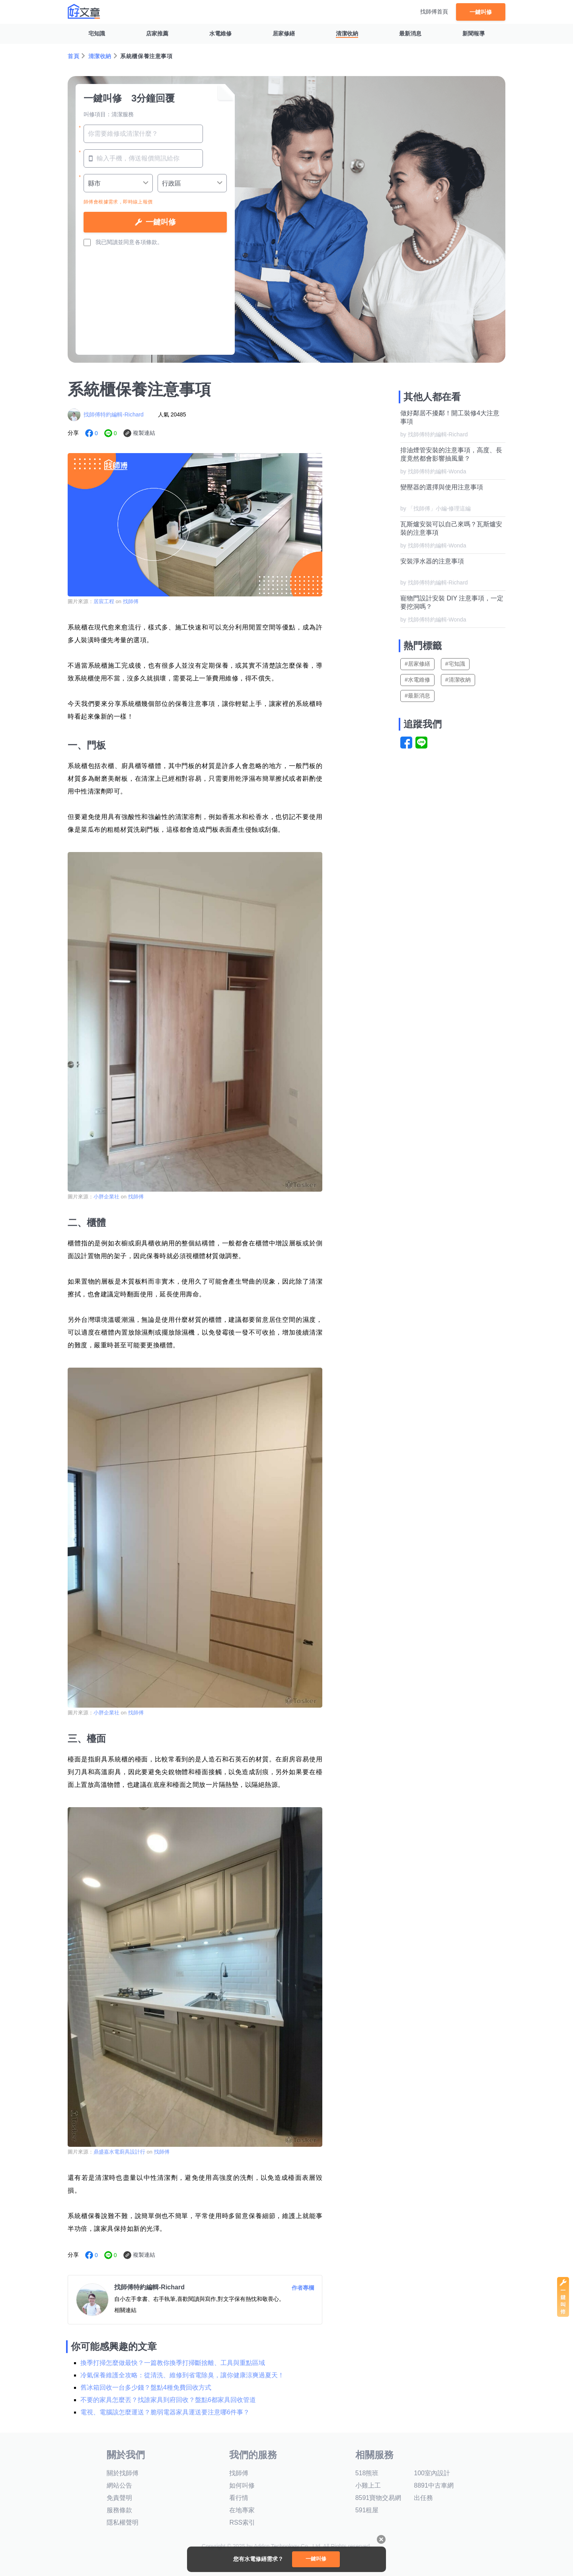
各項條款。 (149, 242)
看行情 (238, 2497)
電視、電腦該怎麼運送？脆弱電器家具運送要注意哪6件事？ (164, 2412)
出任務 (423, 2497)
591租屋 (367, 2510)
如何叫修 (242, 2485)
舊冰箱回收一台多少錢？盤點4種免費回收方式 (145, 2387)
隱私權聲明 (122, 2522)
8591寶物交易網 (378, 2497)
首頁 (73, 56)
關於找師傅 (122, 2473)
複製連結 (144, 433)
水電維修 (220, 33)
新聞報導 (473, 33)
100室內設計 (432, 2473)
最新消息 (410, 33)
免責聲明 (119, 2497)
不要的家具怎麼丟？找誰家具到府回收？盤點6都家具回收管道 (168, 2399)
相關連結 (125, 2310)
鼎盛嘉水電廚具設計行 (119, 2152)
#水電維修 (417, 679)
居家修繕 (284, 33)
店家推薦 (157, 33)
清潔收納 (347, 33)
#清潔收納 (458, 679)
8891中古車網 (434, 2485)
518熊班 (367, 2473)
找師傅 (130, 601)
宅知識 (96, 33)
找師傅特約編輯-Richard (114, 414)
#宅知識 (455, 664)
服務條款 (119, 2510)
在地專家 (242, 2510)
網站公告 (119, 2485)
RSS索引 (242, 2522)
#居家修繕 (417, 664)
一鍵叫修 (480, 11)
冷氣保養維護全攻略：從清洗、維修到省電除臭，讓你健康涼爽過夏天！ (182, 2375)
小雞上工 (368, 2485)
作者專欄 (303, 2288)
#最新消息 (417, 695)
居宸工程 (104, 601)
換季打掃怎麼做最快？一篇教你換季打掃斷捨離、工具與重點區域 (172, 2362)
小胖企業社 (106, 1197)
